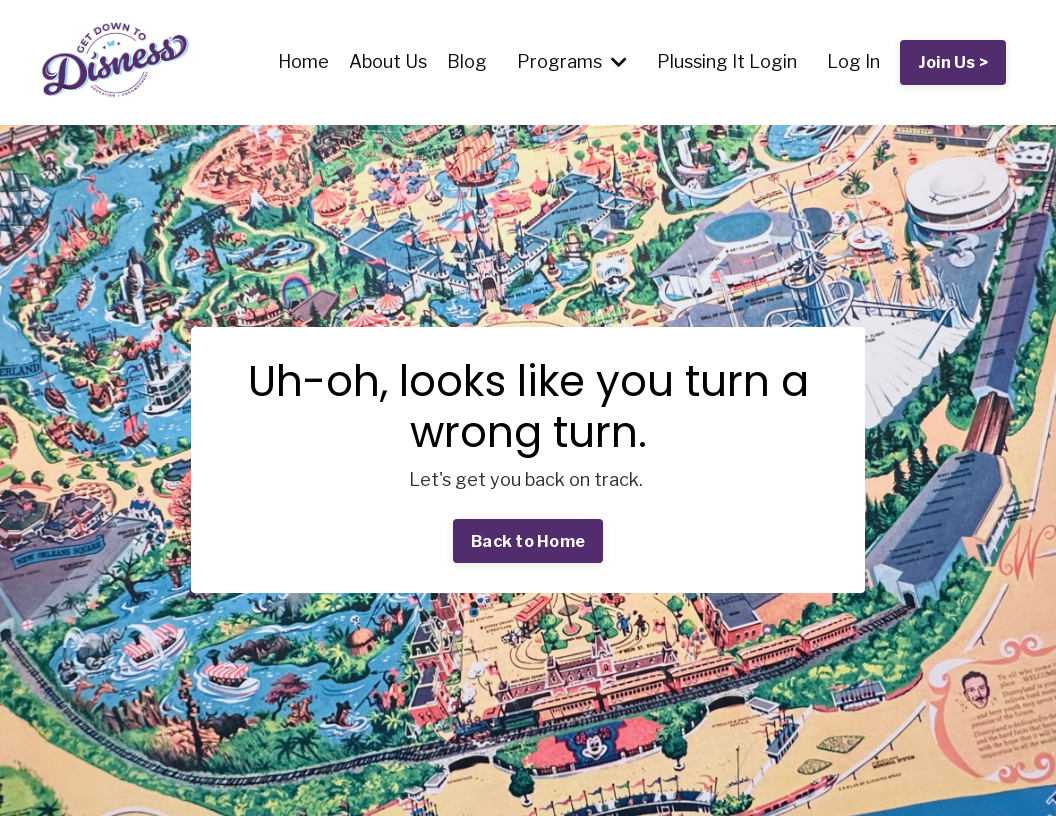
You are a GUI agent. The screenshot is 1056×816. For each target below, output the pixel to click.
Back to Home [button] (528, 541)
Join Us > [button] (953, 62)
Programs (572, 61)
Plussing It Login (727, 61)
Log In (853, 61)
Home (303, 61)
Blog (467, 61)
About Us (388, 61)
